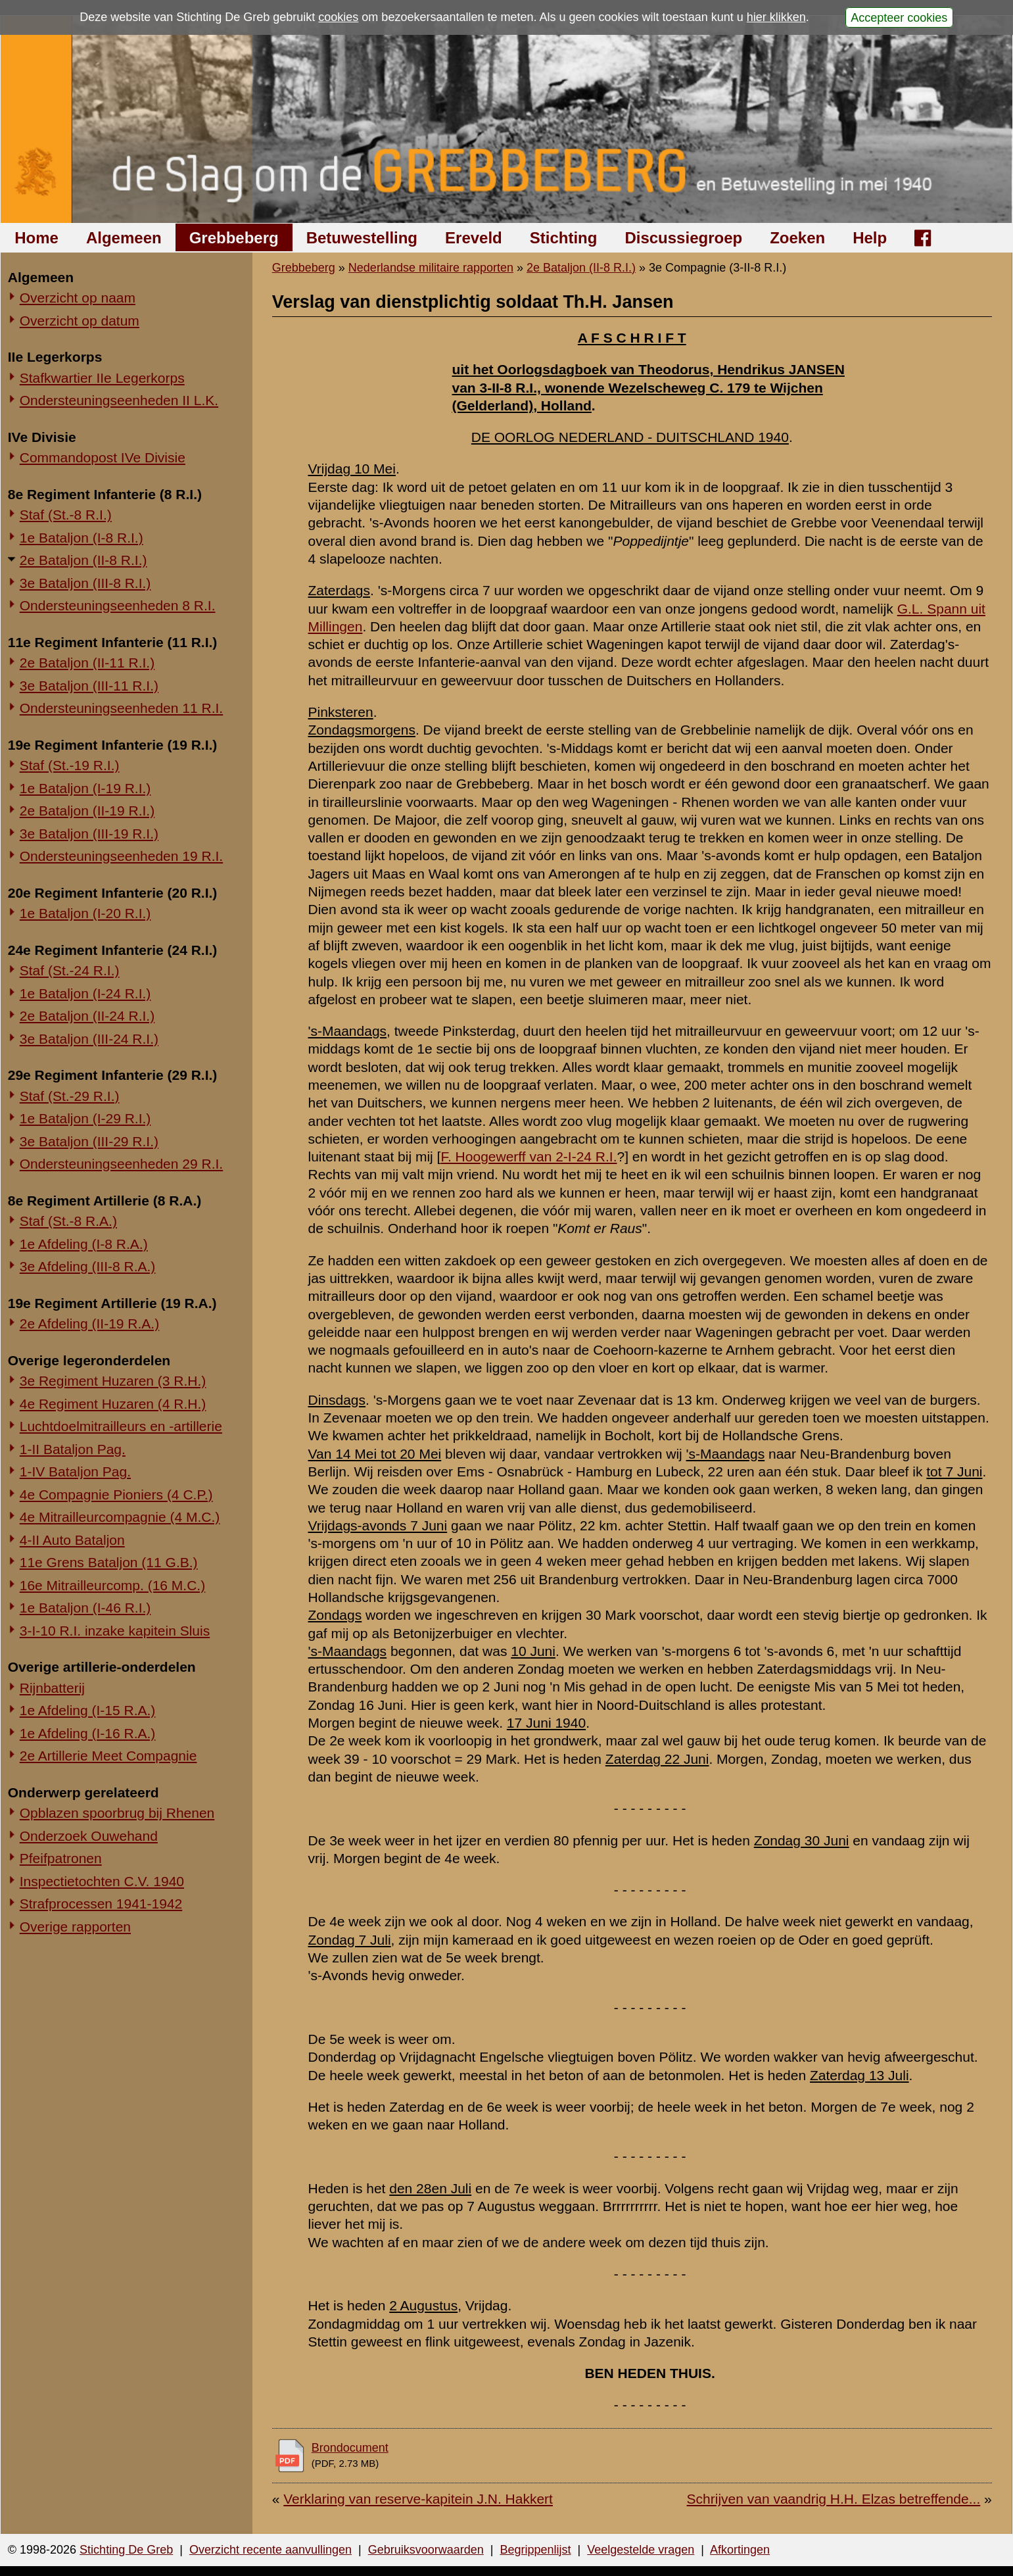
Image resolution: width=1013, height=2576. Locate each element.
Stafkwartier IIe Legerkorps (102, 377)
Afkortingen (740, 2549)
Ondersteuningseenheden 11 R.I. (121, 708)
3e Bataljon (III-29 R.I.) (89, 1141)
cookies (338, 17)
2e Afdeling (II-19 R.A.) (89, 1323)
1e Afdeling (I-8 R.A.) (84, 1244)
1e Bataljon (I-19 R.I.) (85, 788)
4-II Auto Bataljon (72, 1539)
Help (870, 238)
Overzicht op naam (77, 297)
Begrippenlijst (535, 2549)
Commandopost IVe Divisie (102, 457)
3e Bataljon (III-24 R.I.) (89, 1038)
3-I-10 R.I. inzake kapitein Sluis (115, 1630)
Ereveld (473, 238)
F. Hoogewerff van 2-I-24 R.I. (528, 1156)
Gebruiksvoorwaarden (426, 2549)
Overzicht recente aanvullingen (270, 2549)
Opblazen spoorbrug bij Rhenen (117, 1812)
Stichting (564, 238)
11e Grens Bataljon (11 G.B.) (109, 1562)
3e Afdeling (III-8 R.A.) (88, 1266)
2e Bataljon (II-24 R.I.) (87, 1015)
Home (36, 238)
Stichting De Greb (126, 2549)
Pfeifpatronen (61, 1858)
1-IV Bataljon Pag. (75, 1471)
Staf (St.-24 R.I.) (70, 970)
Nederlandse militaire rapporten (430, 267)
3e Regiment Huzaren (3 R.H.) (113, 1380)
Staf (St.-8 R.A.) (68, 1220)
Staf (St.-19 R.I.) (70, 765)
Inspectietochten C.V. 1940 (102, 1881)
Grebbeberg (234, 238)
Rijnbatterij (52, 1687)
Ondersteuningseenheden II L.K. (119, 400)
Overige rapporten (75, 1926)
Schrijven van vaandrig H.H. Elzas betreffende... (834, 2498)
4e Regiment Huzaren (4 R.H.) (113, 1403)
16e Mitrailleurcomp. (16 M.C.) (112, 1585)
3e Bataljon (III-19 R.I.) (89, 833)
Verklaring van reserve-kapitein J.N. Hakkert (418, 2498)
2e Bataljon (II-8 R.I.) (83, 560)
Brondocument (350, 2447)
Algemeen (124, 238)
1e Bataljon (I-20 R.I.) (85, 913)
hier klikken (776, 17)
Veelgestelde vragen (640, 2549)
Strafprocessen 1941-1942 (101, 1903)
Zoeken (797, 238)
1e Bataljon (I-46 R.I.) (85, 1607)
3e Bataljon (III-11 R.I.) (89, 685)
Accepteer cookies (899, 17)
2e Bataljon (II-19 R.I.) (87, 810)
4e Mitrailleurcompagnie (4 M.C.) (120, 1516)
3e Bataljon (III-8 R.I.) (85, 583)
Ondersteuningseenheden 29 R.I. (121, 1163)
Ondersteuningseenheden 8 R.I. (118, 605)
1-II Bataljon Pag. (73, 1449)
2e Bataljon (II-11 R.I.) (87, 662)
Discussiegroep (683, 238)
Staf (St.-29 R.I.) (70, 1096)
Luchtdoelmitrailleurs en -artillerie (121, 1426)
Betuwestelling (361, 238)
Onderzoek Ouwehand (89, 1835)
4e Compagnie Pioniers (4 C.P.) (116, 1494)
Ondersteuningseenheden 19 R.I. (121, 855)
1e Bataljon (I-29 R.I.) (85, 1118)
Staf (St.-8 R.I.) (66, 514)
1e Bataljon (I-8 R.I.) (81, 537)
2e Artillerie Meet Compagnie (108, 1755)
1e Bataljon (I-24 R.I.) (85, 993)
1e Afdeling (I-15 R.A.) (88, 1710)
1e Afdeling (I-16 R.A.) (88, 1733)
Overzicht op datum (79, 320)
